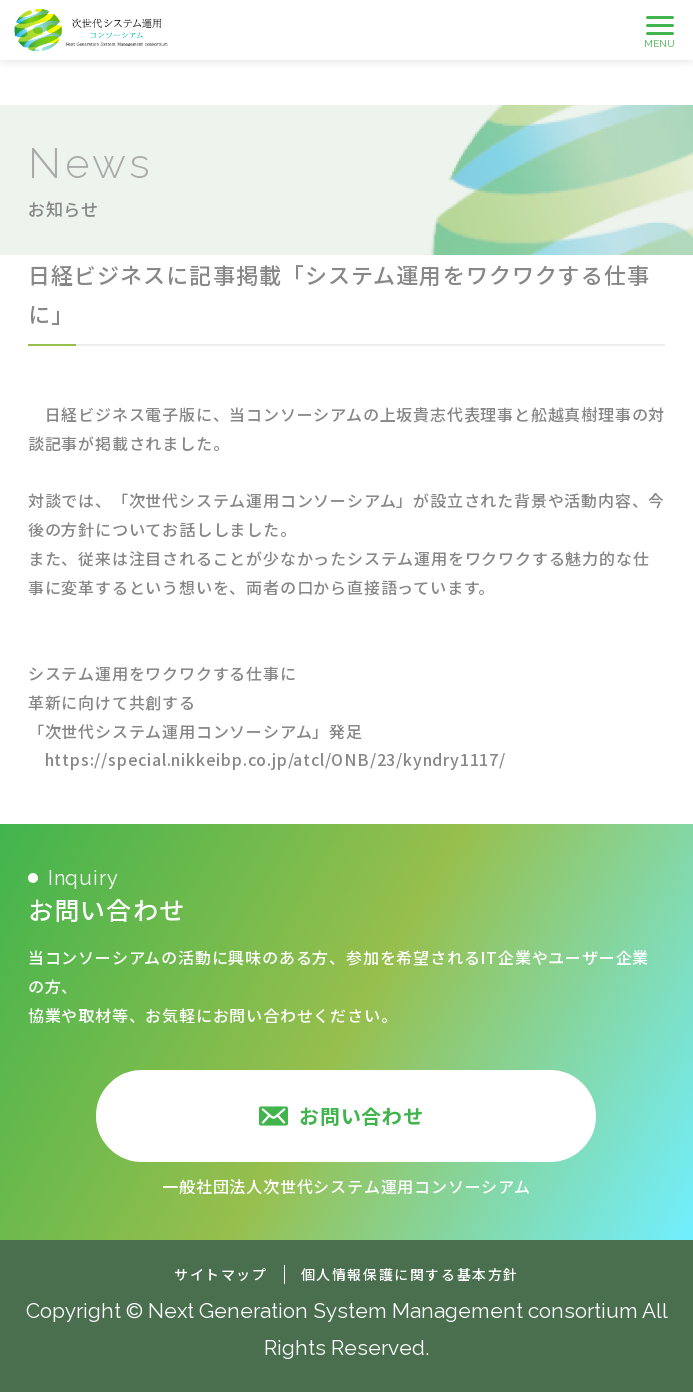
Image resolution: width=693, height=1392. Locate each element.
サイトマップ (221, 1274)
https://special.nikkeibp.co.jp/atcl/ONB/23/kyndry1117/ (275, 759)
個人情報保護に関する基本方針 (410, 1274)
